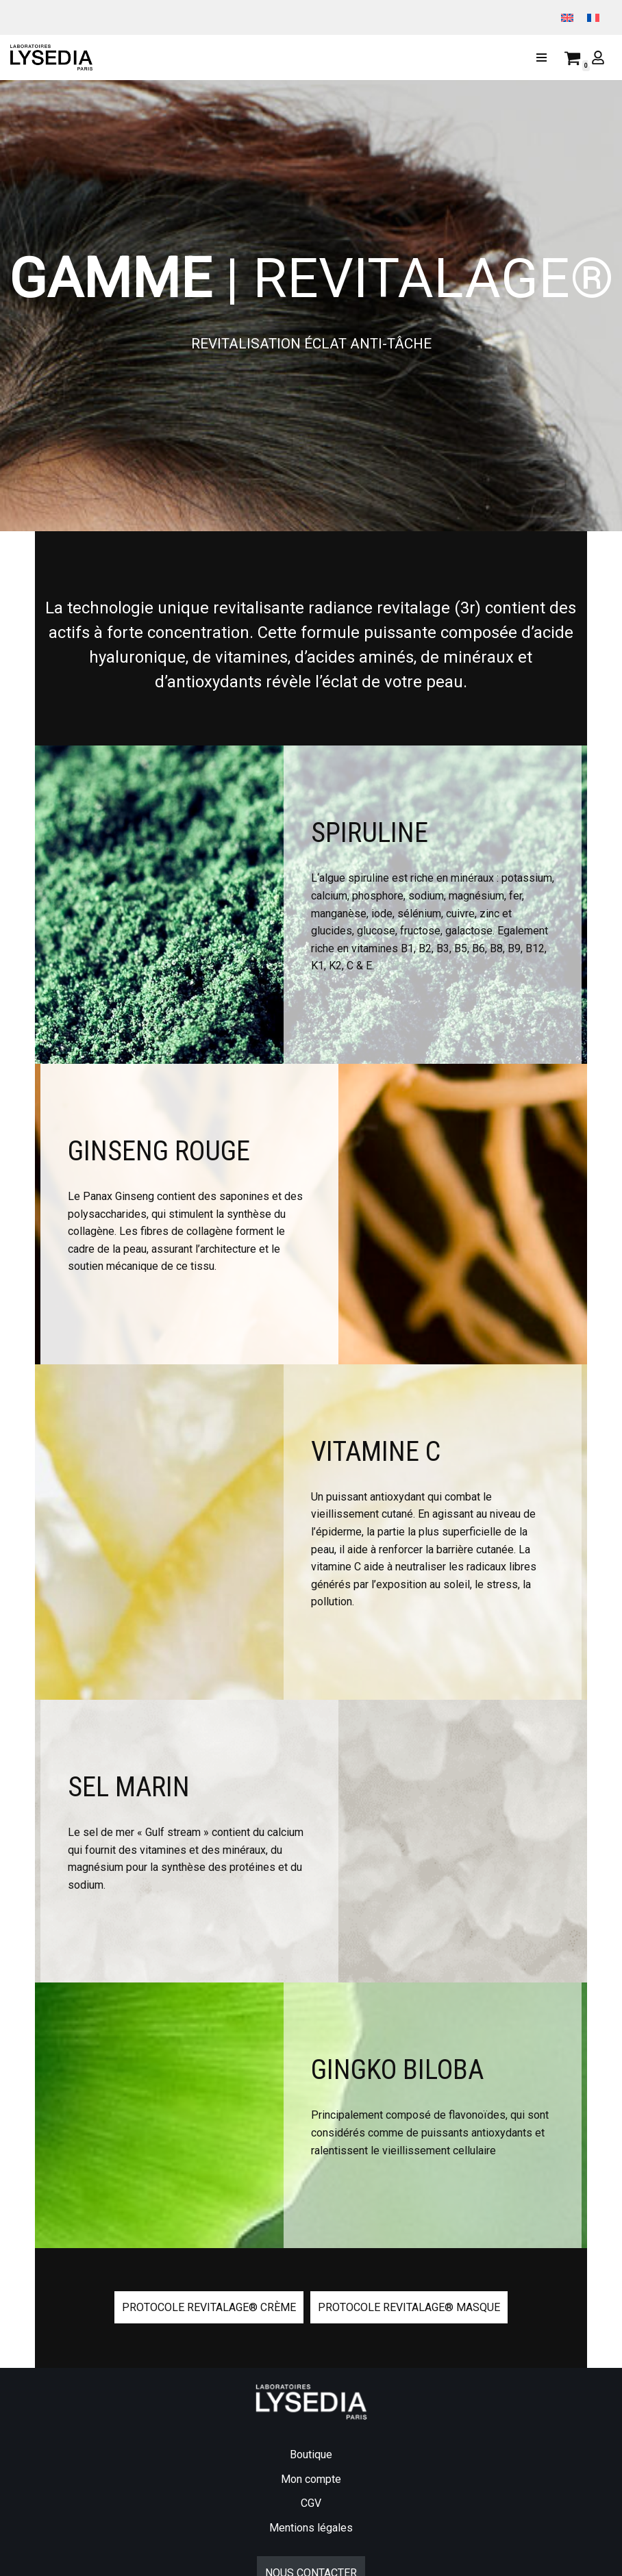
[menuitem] (567, 17)
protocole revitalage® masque (409, 2260)
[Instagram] (45, 2561)
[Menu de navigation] (541, 57)
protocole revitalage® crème (209, 2260)
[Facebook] (19, 2561)
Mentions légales (311, 2481)
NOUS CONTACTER (311, 2525)
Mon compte (311, 2432)
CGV (311, 2456)
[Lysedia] (54, 57)
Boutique (311, 2407)
